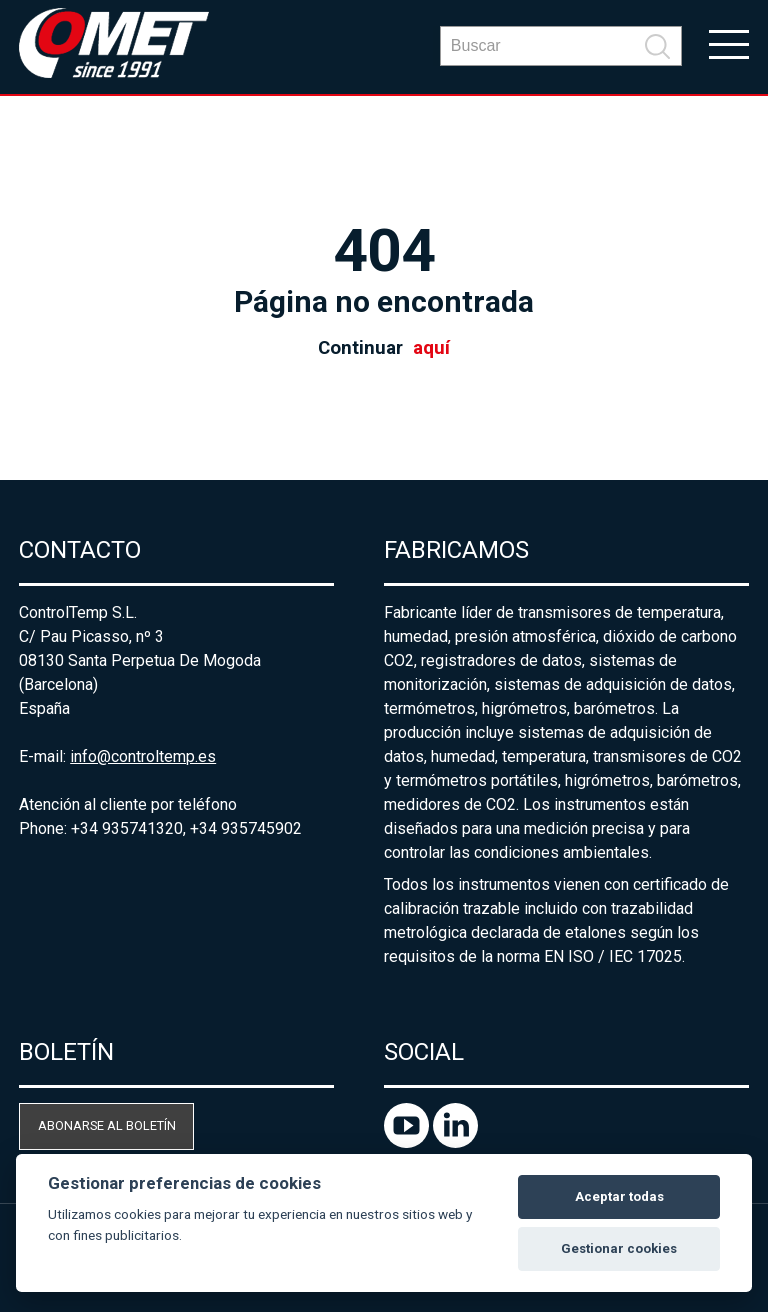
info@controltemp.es (143, 756)
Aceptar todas (619, 1196)
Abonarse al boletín (107, 1125)
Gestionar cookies (619, 1248)
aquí (431, 348)
